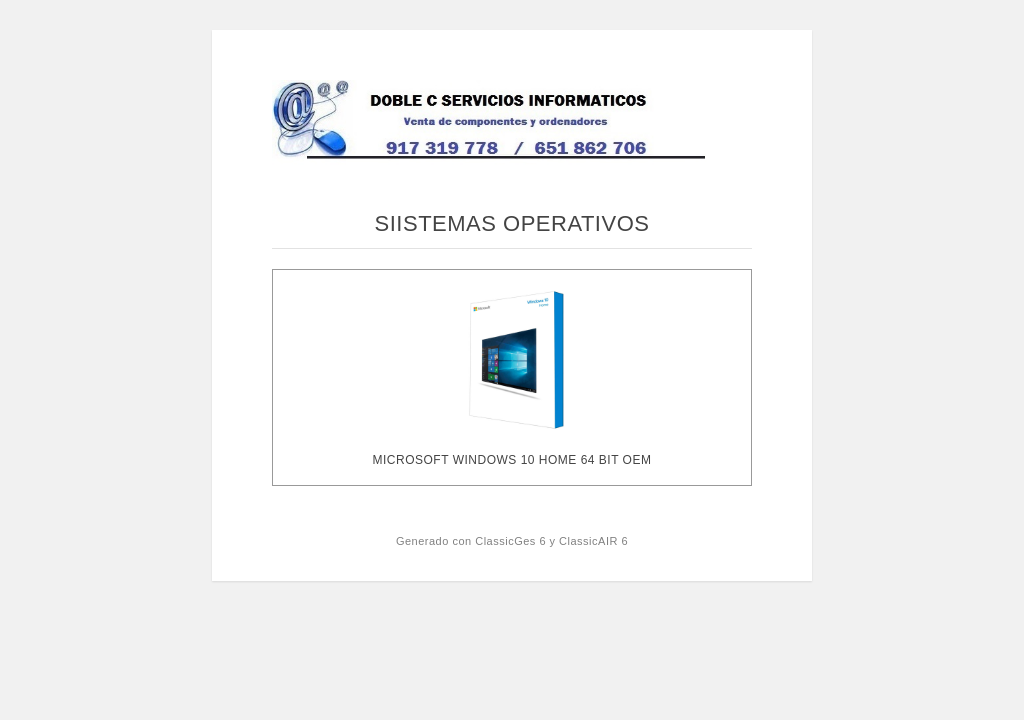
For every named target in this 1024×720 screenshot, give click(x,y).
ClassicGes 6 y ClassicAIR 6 (551, 541)
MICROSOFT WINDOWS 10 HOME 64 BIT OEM (512, 460)
